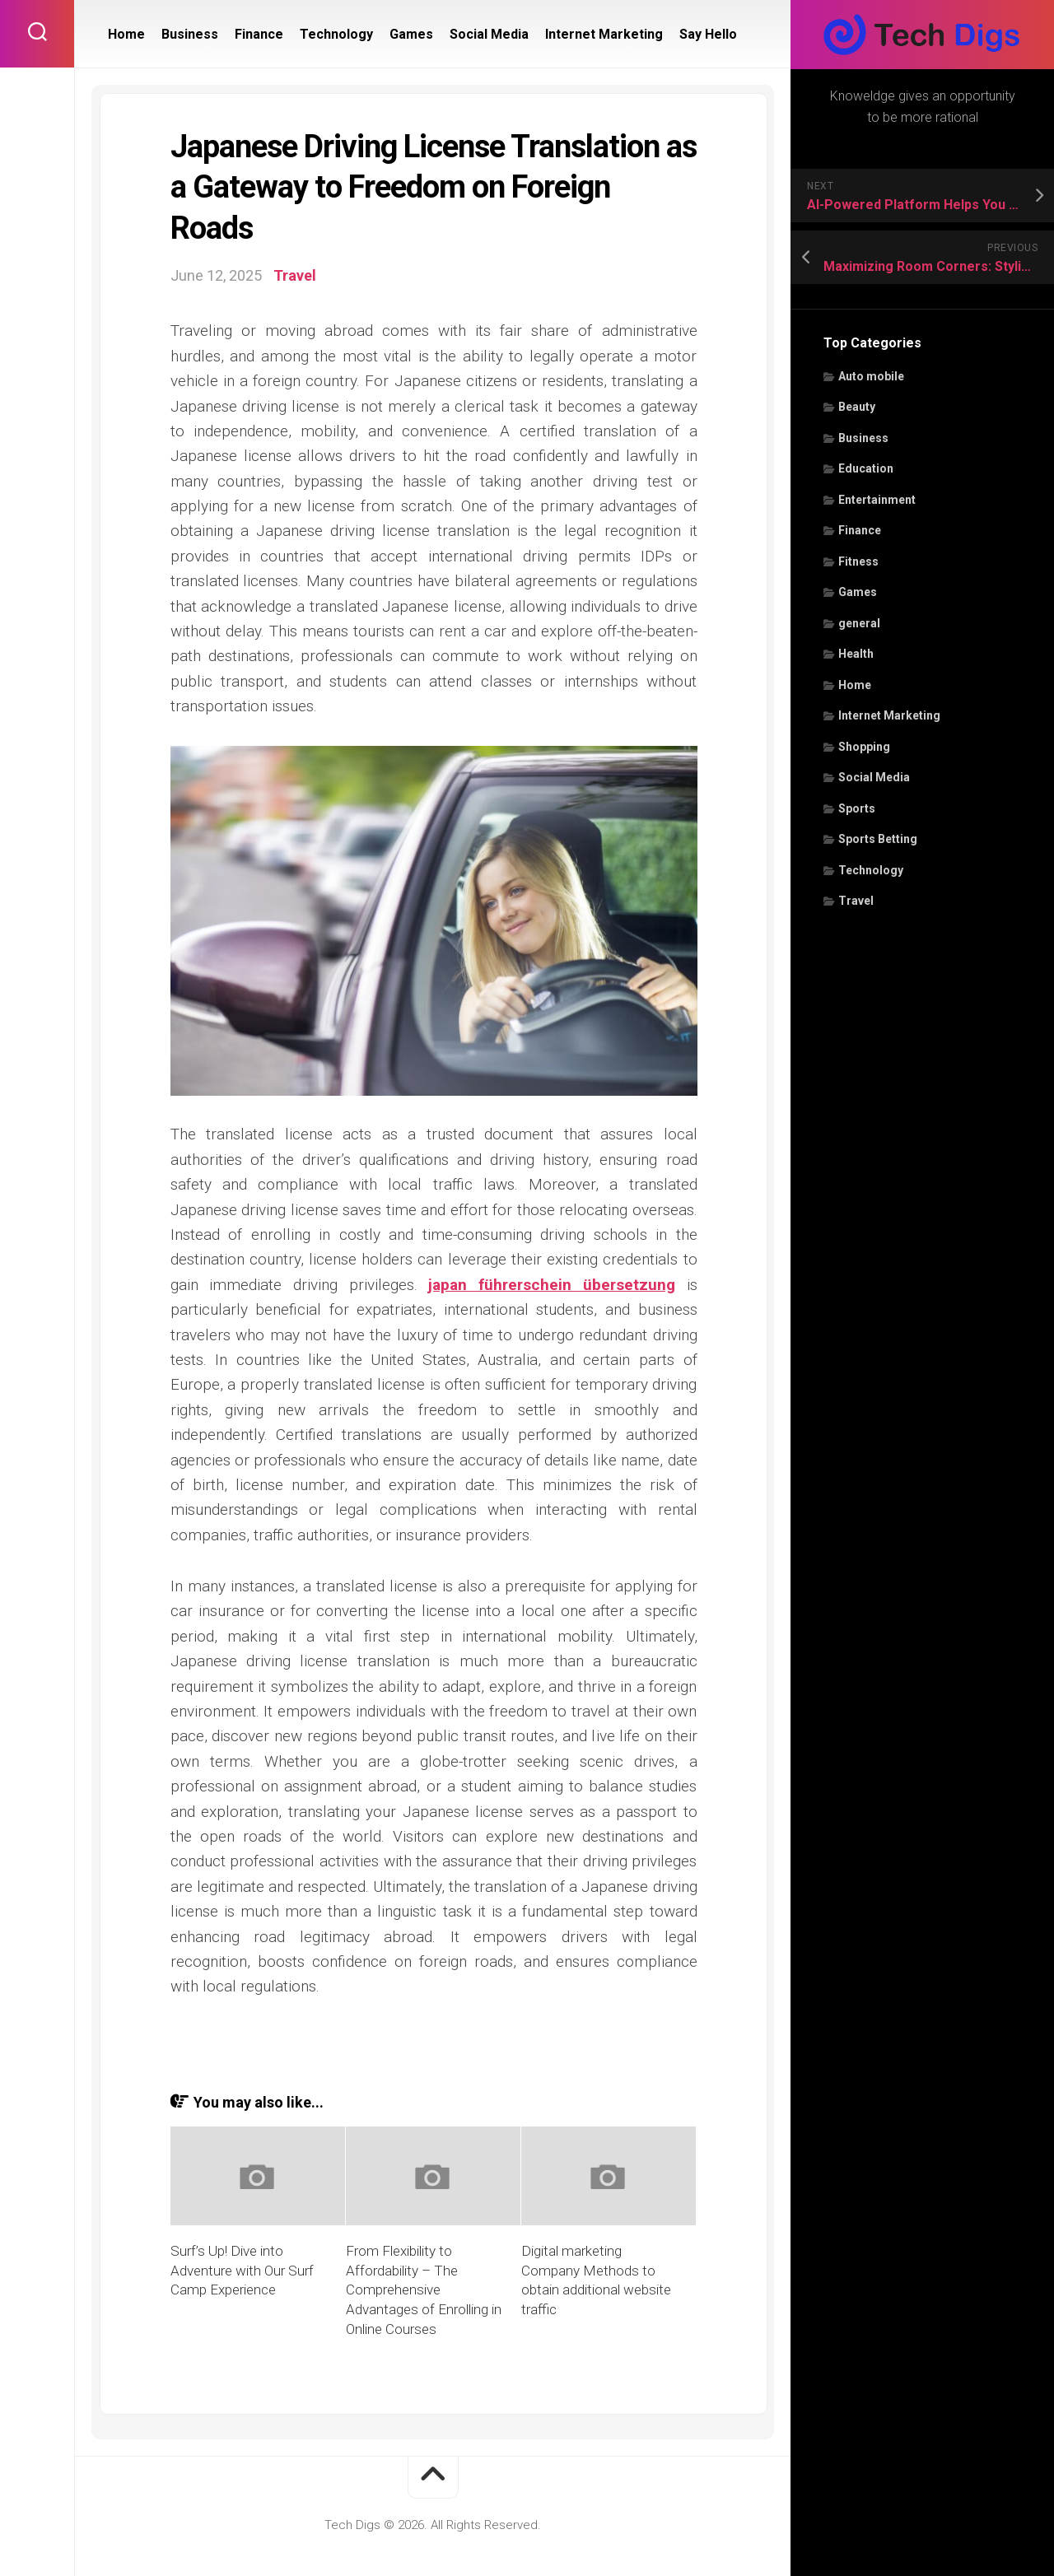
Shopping (864, 746)
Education (865, 468)
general (859, 623)
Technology (870, 870)
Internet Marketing (889, 715)
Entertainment (877, 499)
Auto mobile (871, 376)
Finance (859, 530)
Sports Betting (877, 838)
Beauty (856, 406)
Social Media (874, 777)
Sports (856, 808)
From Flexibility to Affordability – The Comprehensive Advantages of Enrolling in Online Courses (423, 2290)
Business (863, 438)
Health (856, 653)
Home (854, 685)
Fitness (858, 561)
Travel (856, 900)
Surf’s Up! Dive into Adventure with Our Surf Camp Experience (242, 2271)
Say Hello (708, 34)
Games (857, 592)
